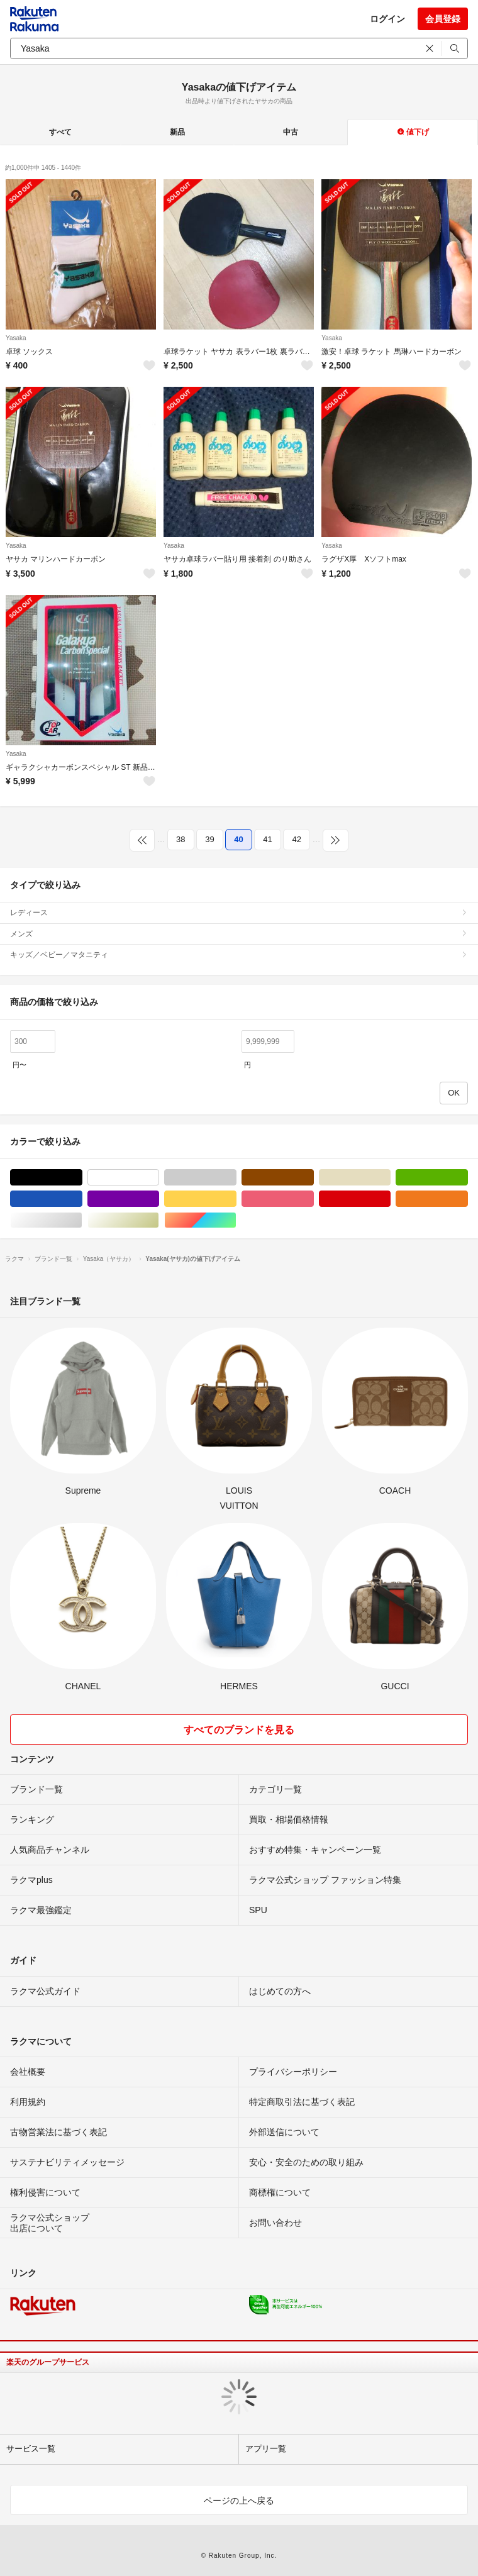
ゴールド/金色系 (158, 1220)
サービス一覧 (30, 2448)
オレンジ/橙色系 (467, 1199)
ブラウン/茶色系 (313, 1177)
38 (180, 839)
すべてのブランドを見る (239, 1729)
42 (296, 839)
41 (267, 839)
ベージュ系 (390, 1177)
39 (209, 839)
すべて (60, 132)
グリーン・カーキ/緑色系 (467, 1177)
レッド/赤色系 (390, 1199)
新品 (177, 132)
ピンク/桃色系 (313, 1199)
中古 (290, 132)
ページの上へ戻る (239, 2501)
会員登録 (442, 19)
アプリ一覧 (265, 2448)
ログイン (387, 19)
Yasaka (16, 338)
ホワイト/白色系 (158, 1177)
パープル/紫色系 (158, 1199)
